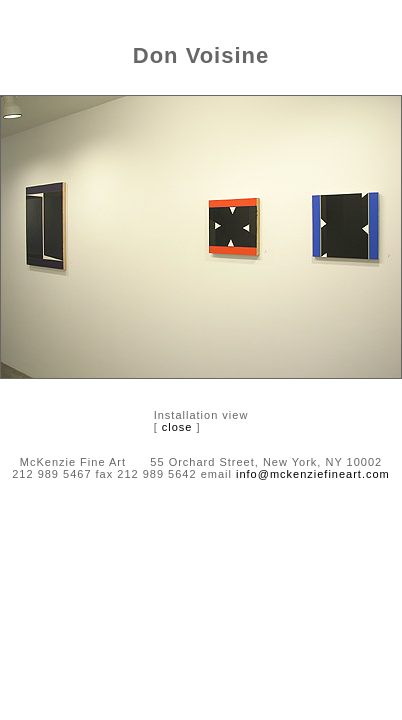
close (177, 427)
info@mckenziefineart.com (313, 474)
